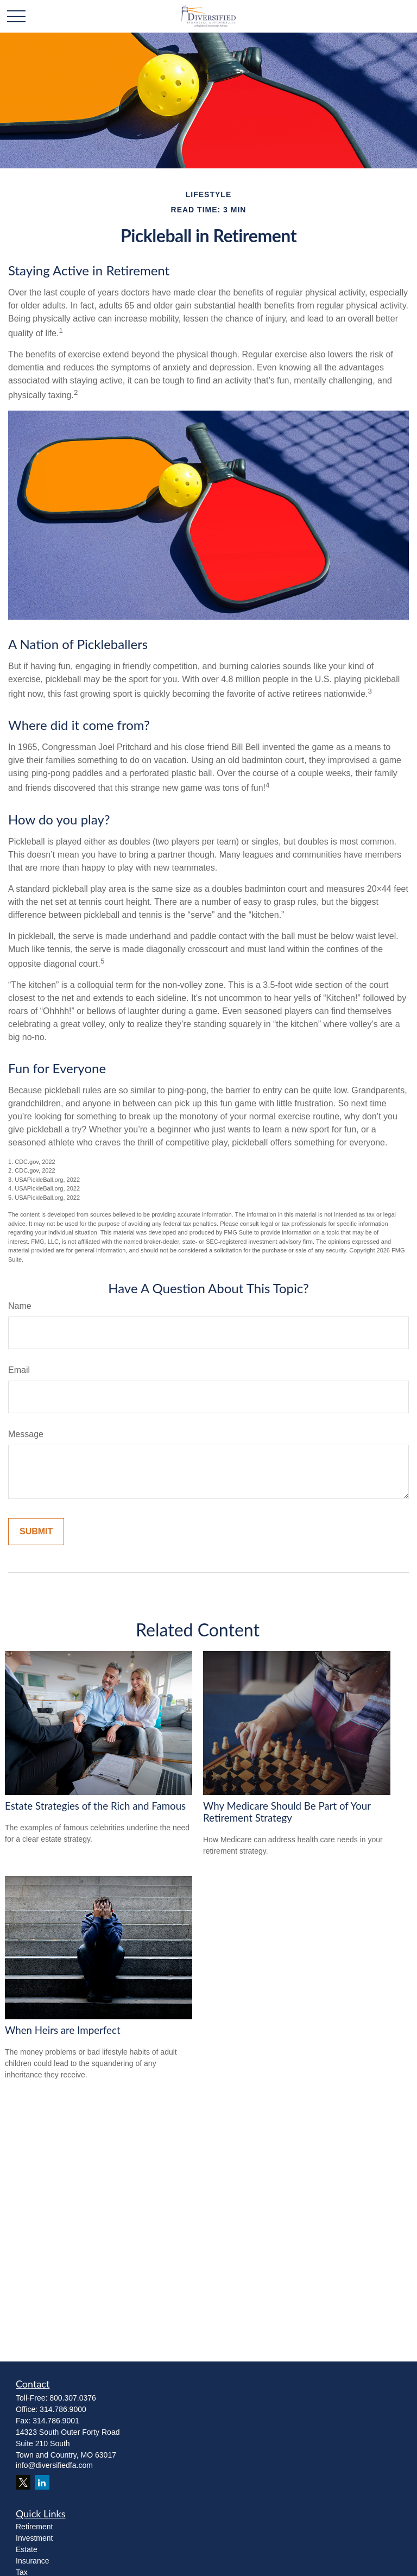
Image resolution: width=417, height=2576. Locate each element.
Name (19, 1306)
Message (25, 1434)
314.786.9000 (63, 2409)
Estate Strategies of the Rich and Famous (95, 1806)
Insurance (32, 2560)
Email (19, 1370)
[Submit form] (36, 1531)
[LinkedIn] (42, 2482)
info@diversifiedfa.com (54, 2465)
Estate (26, 2549)
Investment (34, 2538)
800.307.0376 (72, 2398)
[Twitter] (23, 2482)
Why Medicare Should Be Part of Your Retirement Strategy (287, 1812)
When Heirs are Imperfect (63, 2030)
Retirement (34, 2526)
